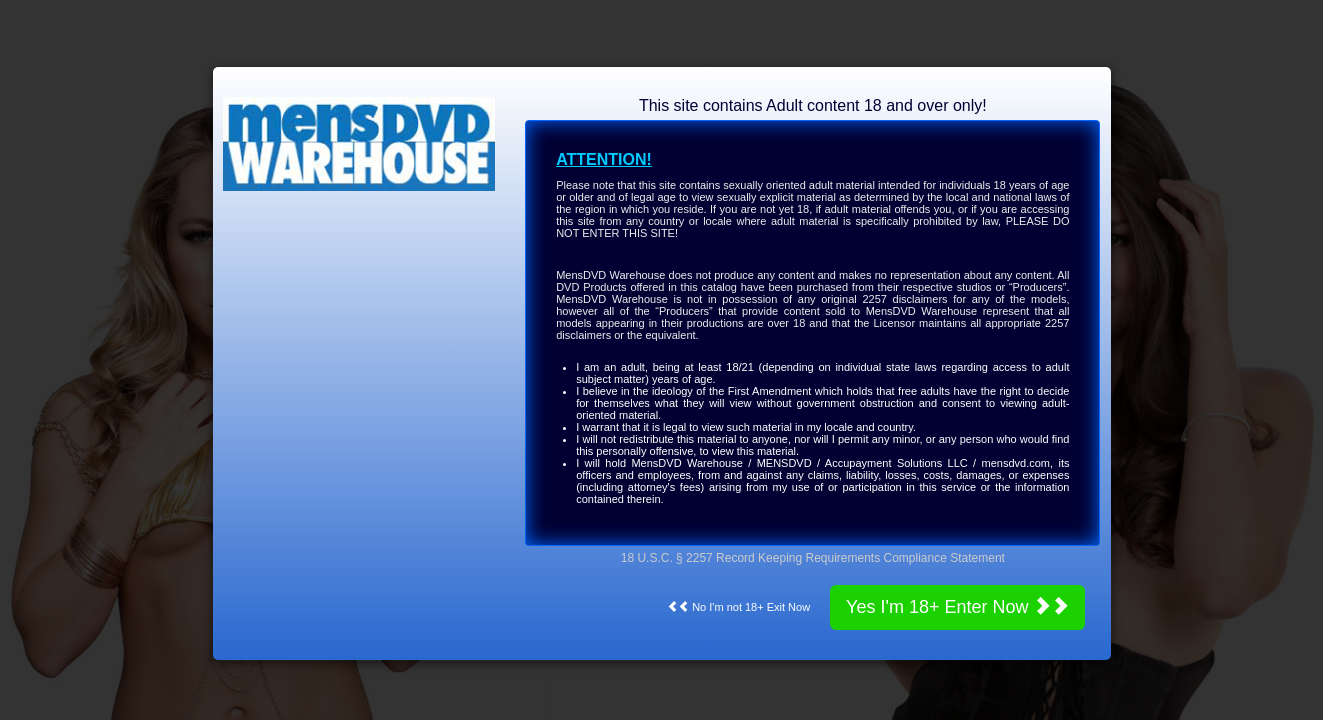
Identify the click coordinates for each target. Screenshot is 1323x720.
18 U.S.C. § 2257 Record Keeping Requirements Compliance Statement (813, 558)
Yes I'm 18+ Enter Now (957, 606)
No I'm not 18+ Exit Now (738, 607)
